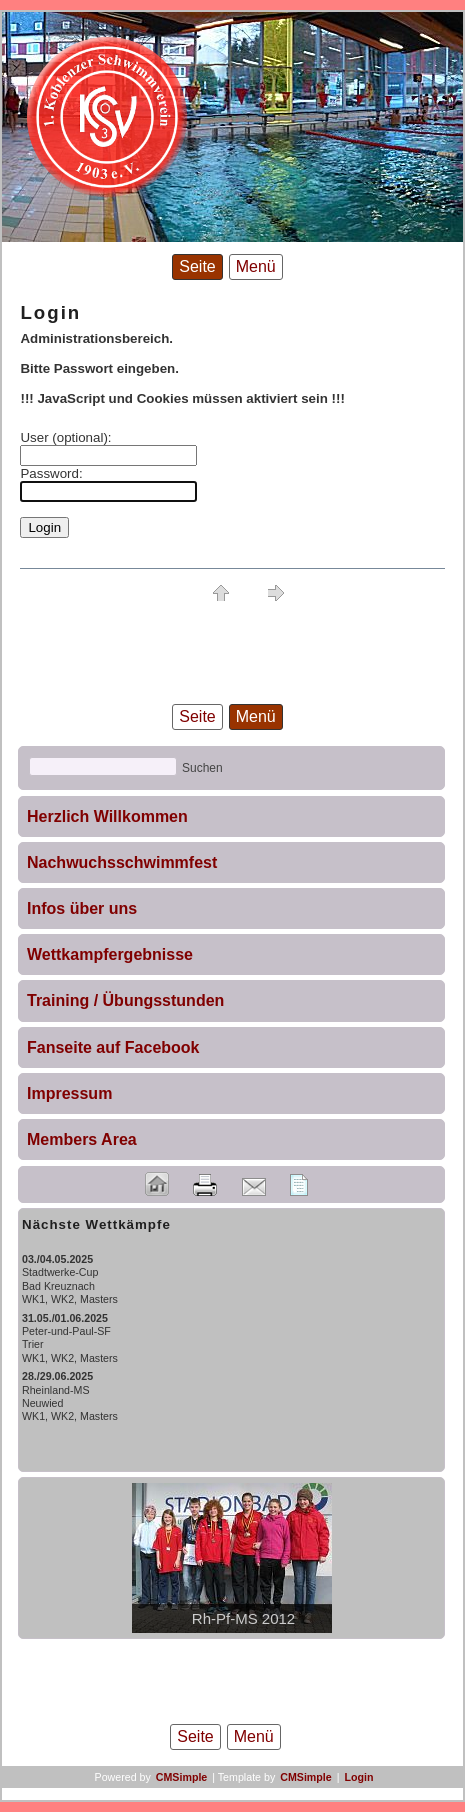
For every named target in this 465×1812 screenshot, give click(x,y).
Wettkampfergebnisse (110, 954)
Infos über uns (82, 908)
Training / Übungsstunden (125, 1000)
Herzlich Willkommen (107, 816)
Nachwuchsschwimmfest (122, 862)
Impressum (69, 1093)
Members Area (82, 1139)
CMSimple (182, 1777)
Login (358, 1777)
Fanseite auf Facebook (113, 1047)
